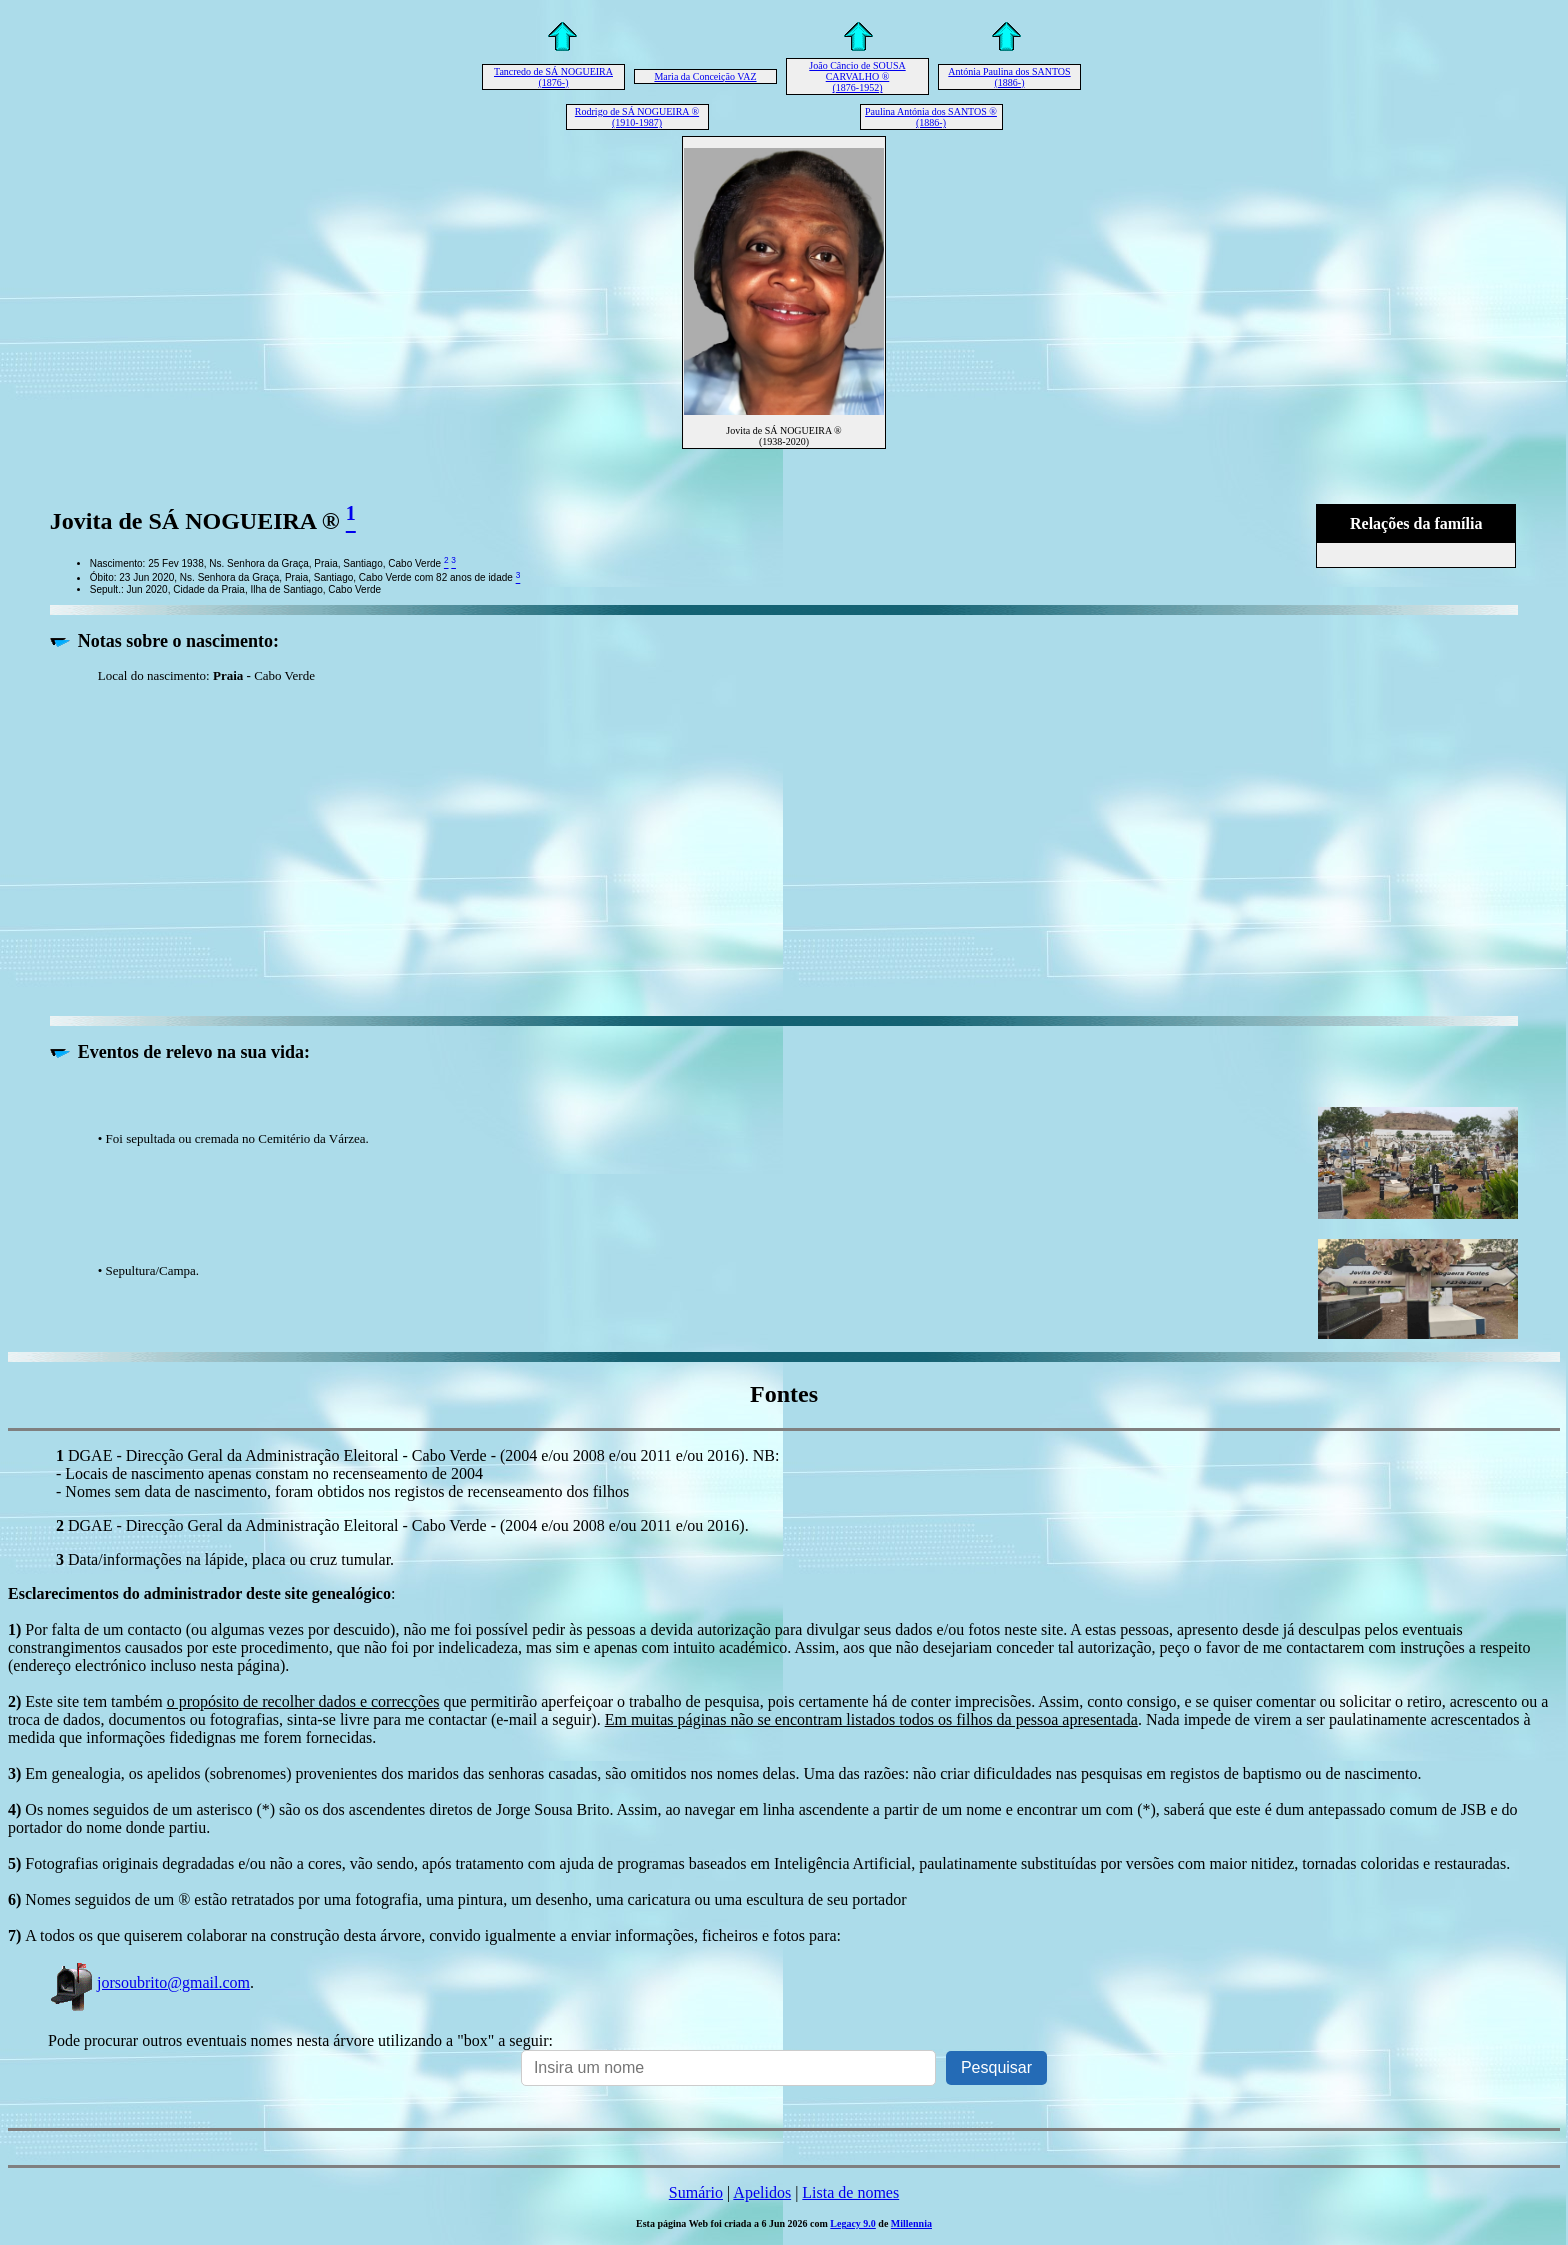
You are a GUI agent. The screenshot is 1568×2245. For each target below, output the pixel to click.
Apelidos (762, 2192)
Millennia (911, 2223)
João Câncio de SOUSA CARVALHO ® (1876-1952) (857, 76)
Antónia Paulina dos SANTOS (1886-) (1009, 77)
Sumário (696, 2192)
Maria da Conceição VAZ (705, 76)
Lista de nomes (850, 2192)
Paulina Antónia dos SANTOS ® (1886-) (931, 117)
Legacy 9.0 (853, 2223)
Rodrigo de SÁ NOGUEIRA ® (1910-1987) (637, 117)
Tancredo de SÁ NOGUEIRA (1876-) (553, 77)
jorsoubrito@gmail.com (149, 1982)
